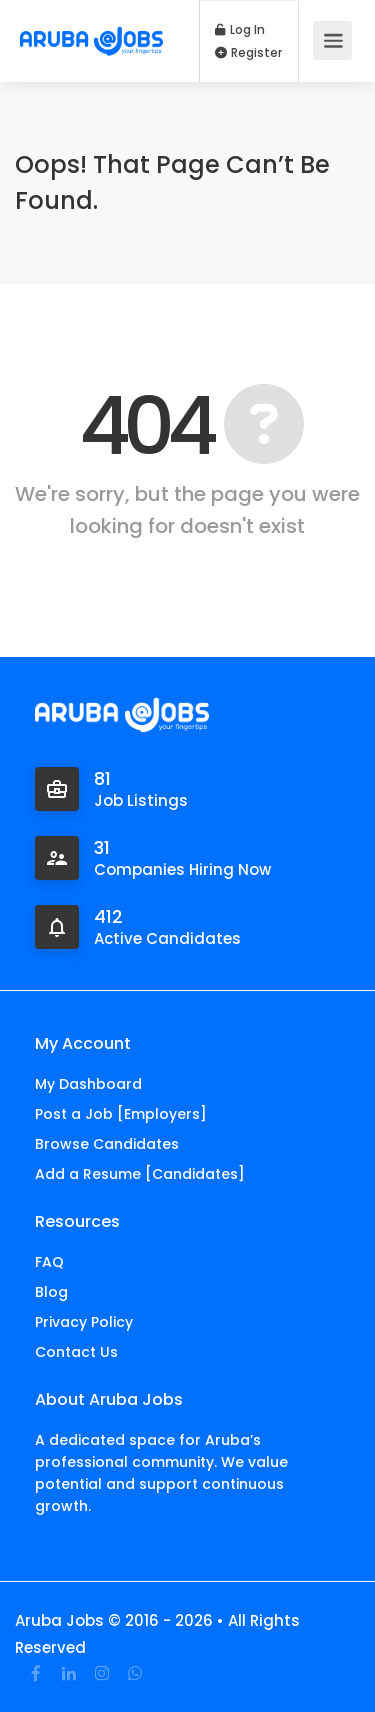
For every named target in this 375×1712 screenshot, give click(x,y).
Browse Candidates (107, 1144)
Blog (51, 1292)
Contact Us (76, 1352)
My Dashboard (88, 1084)
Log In (240, 30)
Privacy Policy (84, 1322)
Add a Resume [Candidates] (140, 1174)
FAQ (49, 1262)
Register (248, 53)
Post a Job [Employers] (121, 1114)
